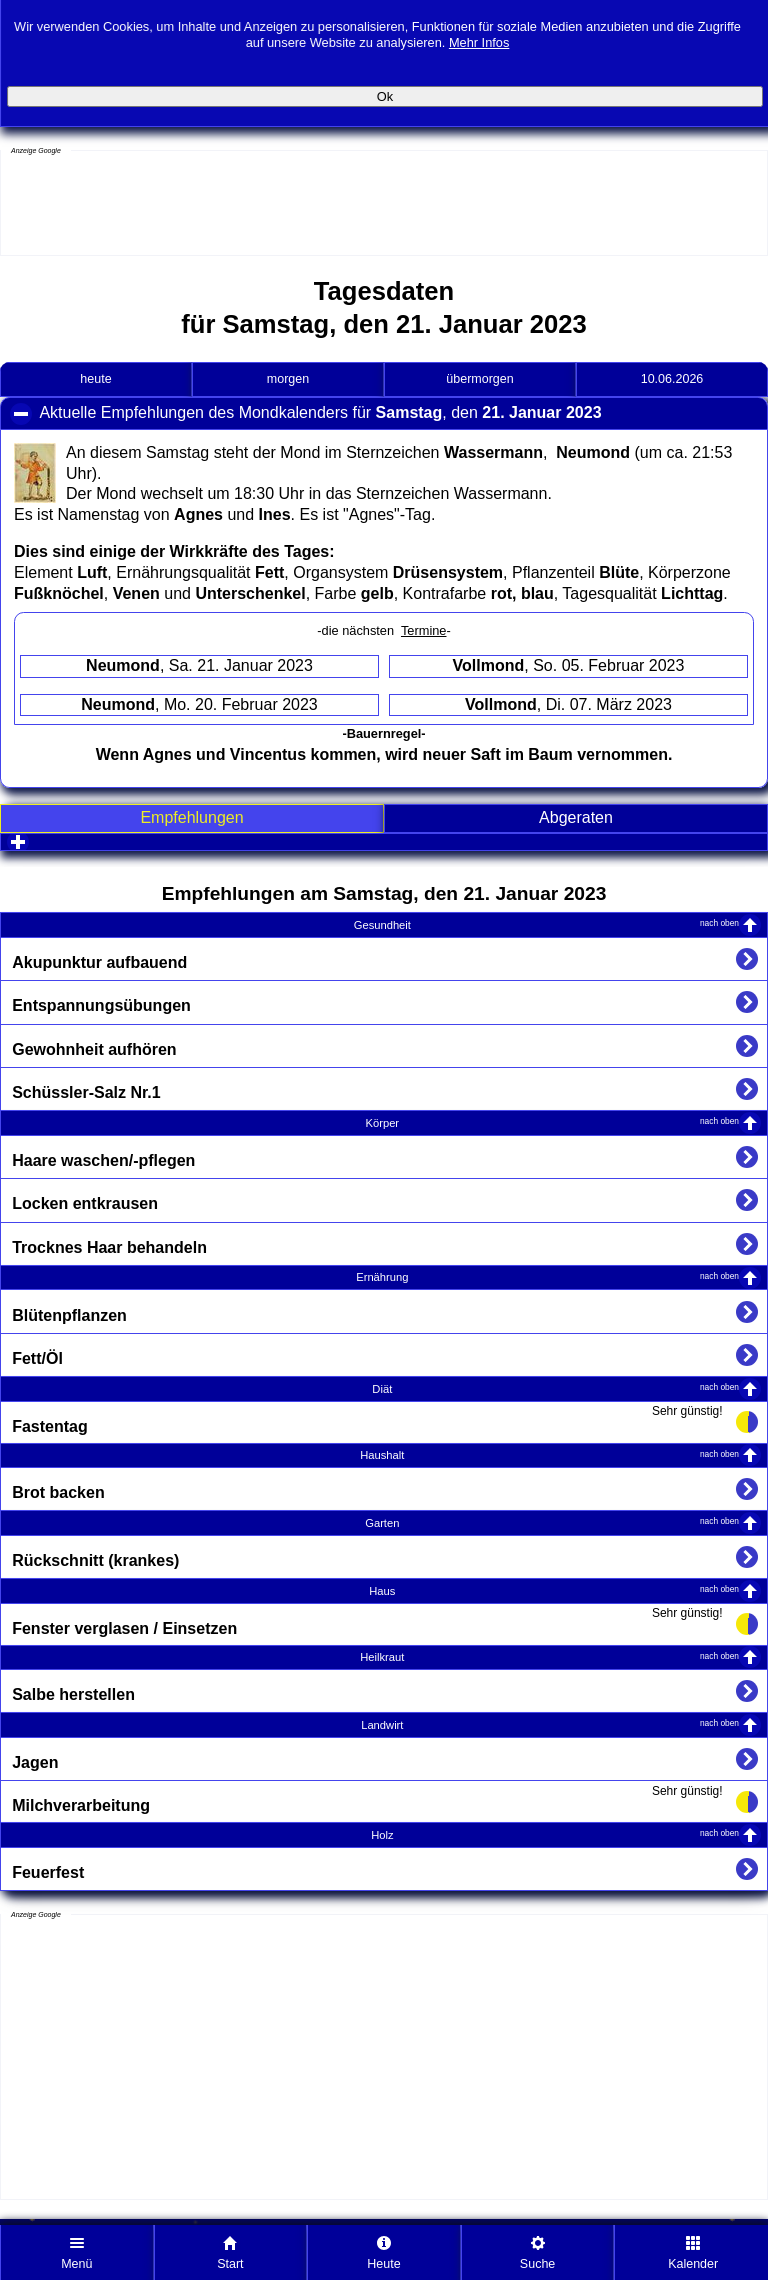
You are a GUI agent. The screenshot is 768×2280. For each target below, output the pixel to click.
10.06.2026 (672, 379)
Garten (552, 1522)
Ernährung (547, 1276)
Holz (555, 1834)
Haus (554, 1590)
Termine (424, 630)
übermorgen (479, 379)
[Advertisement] (161, 205)
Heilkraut (549, 1656)
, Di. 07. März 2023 (568, 704)
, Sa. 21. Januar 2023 (199, 665)
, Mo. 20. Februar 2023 (199, 704)
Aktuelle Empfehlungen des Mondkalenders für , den (350, 416)
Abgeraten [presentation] (576, 817)
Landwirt (550, 1724)
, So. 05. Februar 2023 (569, 665)
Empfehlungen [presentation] (191, 817)
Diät (555, 1388)
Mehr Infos (479, 33)
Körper (553, 1122)
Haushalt (549, 1454)
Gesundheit (546, 924)
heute (95, 379)
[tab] (192, 818)
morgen (288, 379)
